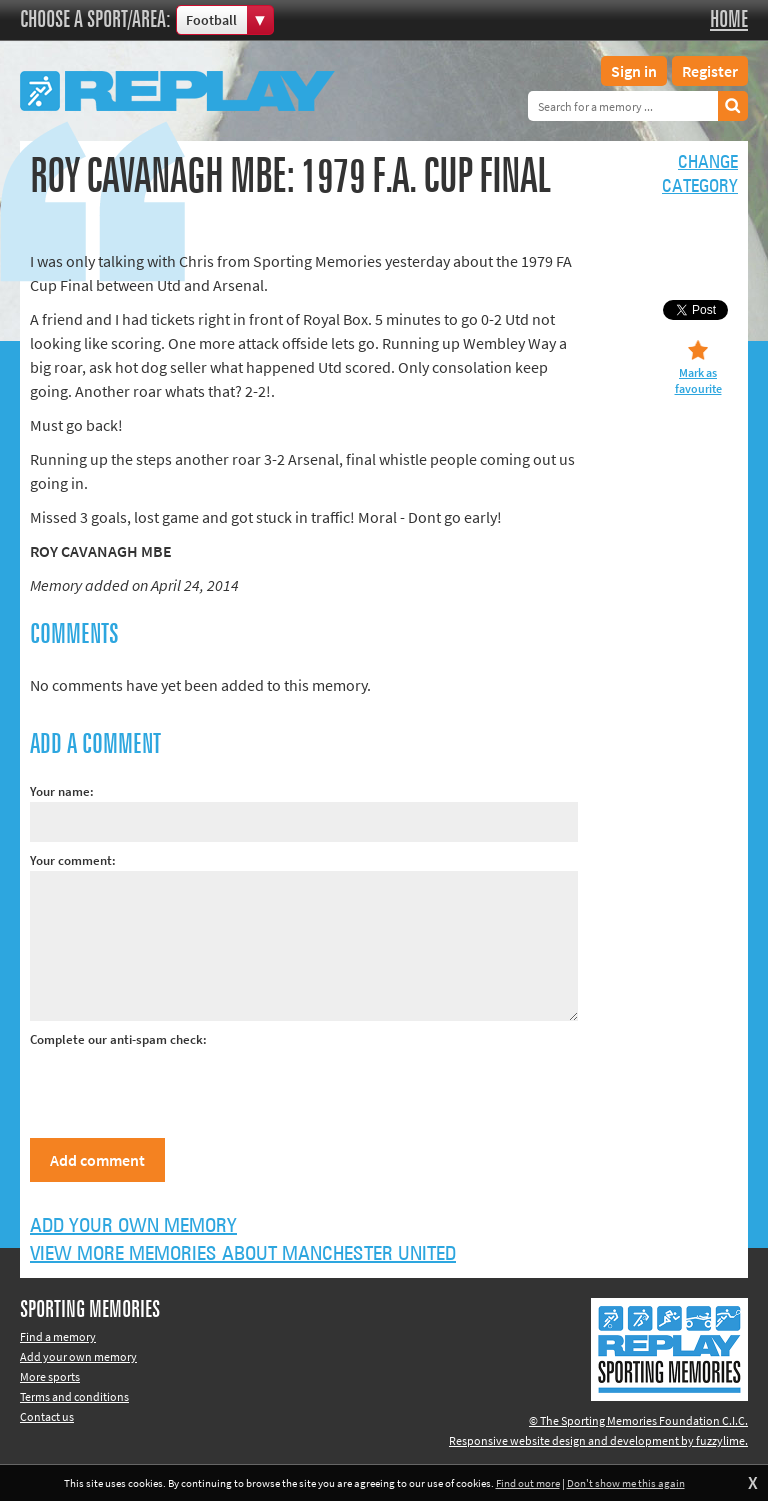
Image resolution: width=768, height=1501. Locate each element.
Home (729, 20)
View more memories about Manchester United (243, 1254)
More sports (50, 1376)
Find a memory (58, 1336)
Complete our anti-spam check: (118, 1039)
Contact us (47, 1416)
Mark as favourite (698, 380)
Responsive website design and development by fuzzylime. (598, 1440)
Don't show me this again (626, 1483)
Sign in (634, 71)
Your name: (62, 791)
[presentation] (182, 1089)
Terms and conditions (74, 1396)
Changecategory (700, 175)
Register (710, 71)
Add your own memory (133, 1226)
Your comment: (73, 860)
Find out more (528, 1483)
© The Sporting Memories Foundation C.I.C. (638, 1420)
